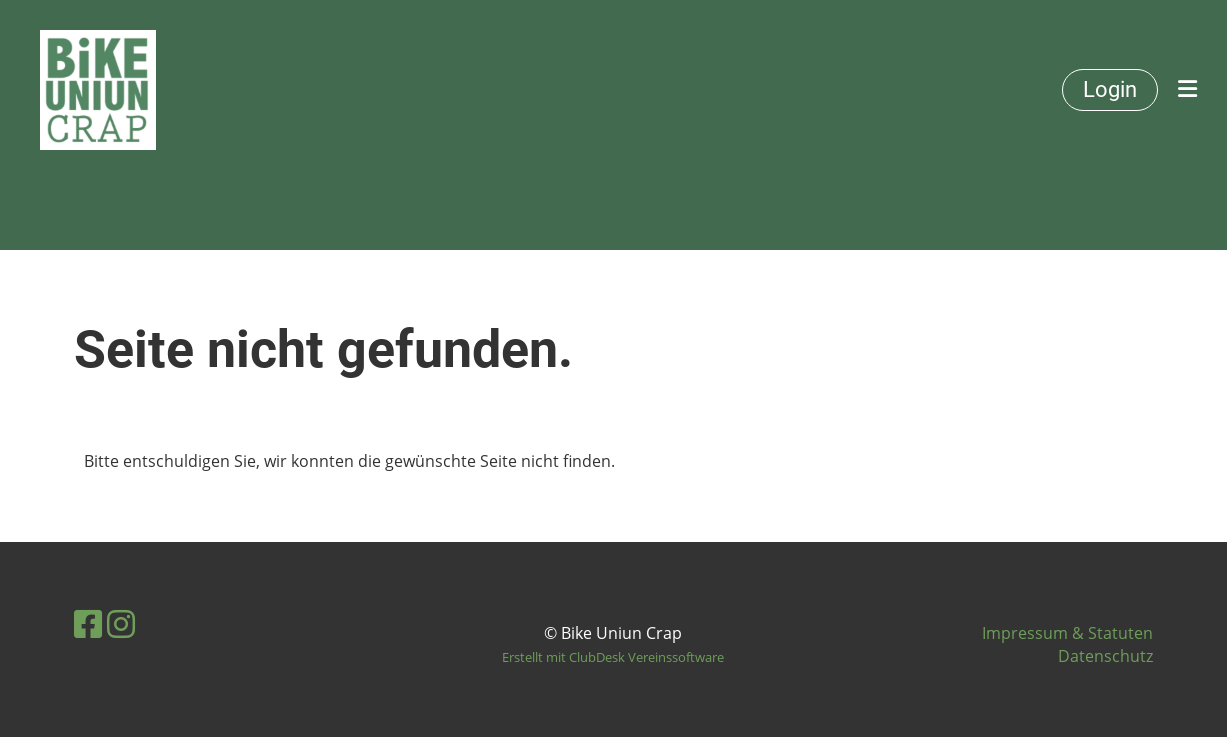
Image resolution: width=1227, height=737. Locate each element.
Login (1110, 89)
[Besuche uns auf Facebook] (88, 623)
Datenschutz (1105, 656)
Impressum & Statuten (1067, 633)
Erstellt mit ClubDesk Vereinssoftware (613, 657)
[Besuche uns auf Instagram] (121, 623)
